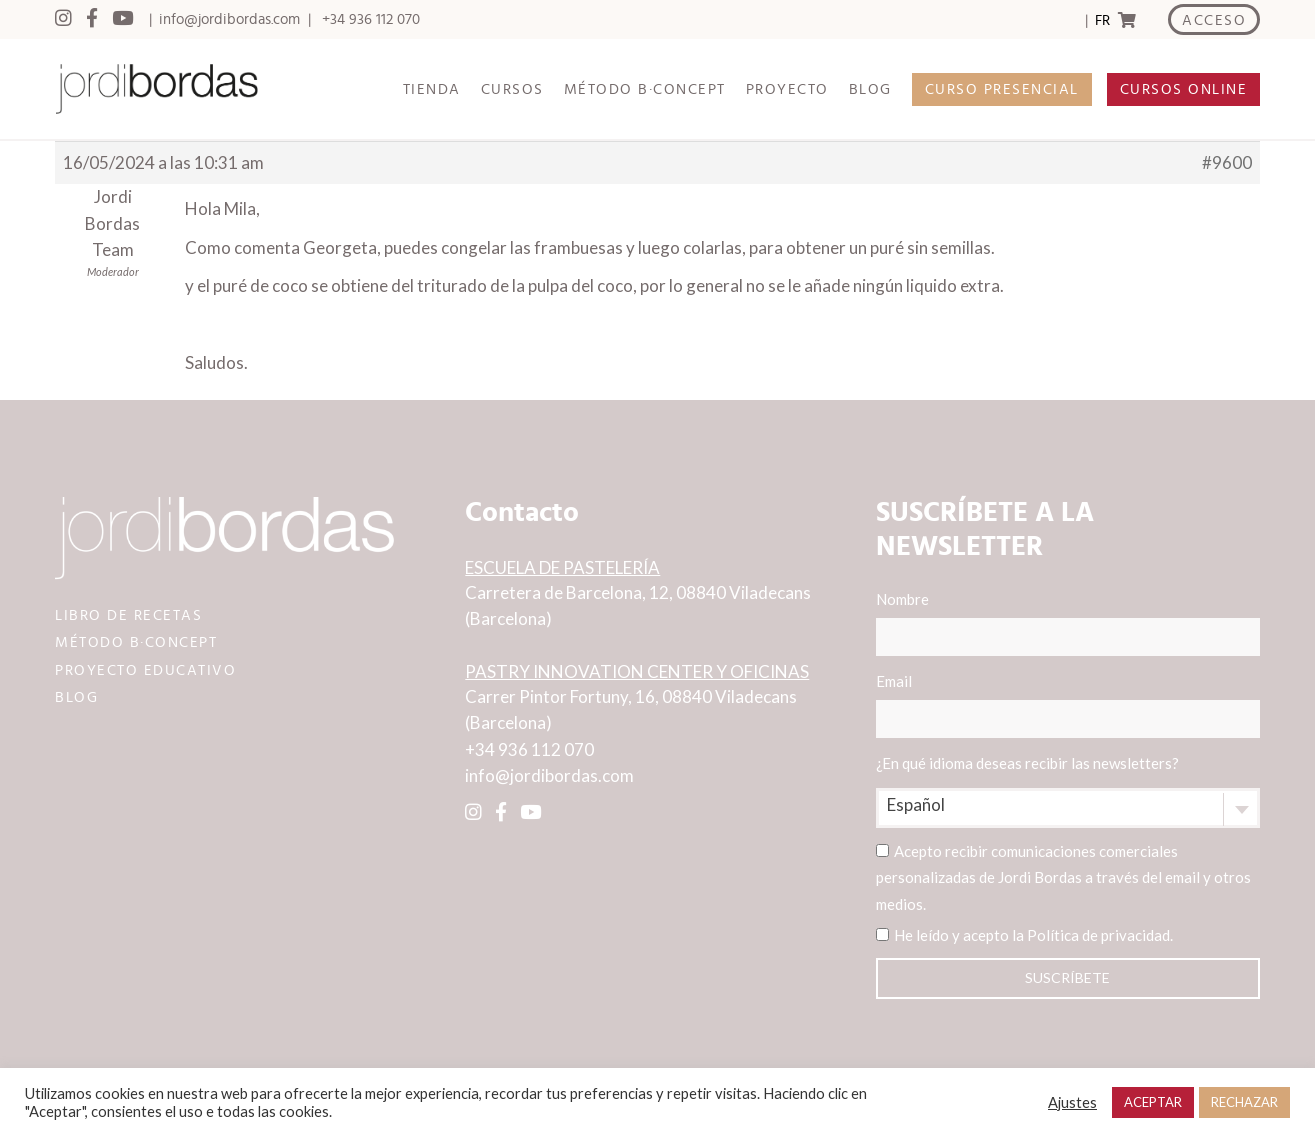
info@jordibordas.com (229, 19)
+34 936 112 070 (371, 19)
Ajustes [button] (1072, 1102)
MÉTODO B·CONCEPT (645, 89)
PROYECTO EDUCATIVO (145, 670)
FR (1102, 20)
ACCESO (1214, 20)
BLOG (870, 89)
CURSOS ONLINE (1184, 89)
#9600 (1227, 162)
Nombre (1068, 623)
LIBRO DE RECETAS (128, 615)
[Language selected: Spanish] (1101, 20)
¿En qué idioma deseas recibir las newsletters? (1027, 763)
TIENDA (432, 89)
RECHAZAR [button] (1244, 1102)
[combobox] (1068, 808)
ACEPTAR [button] (1153, 1102)
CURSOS (512, 89)
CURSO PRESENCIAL (1002, 89)
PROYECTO (787, 89)
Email (1068, 705)
